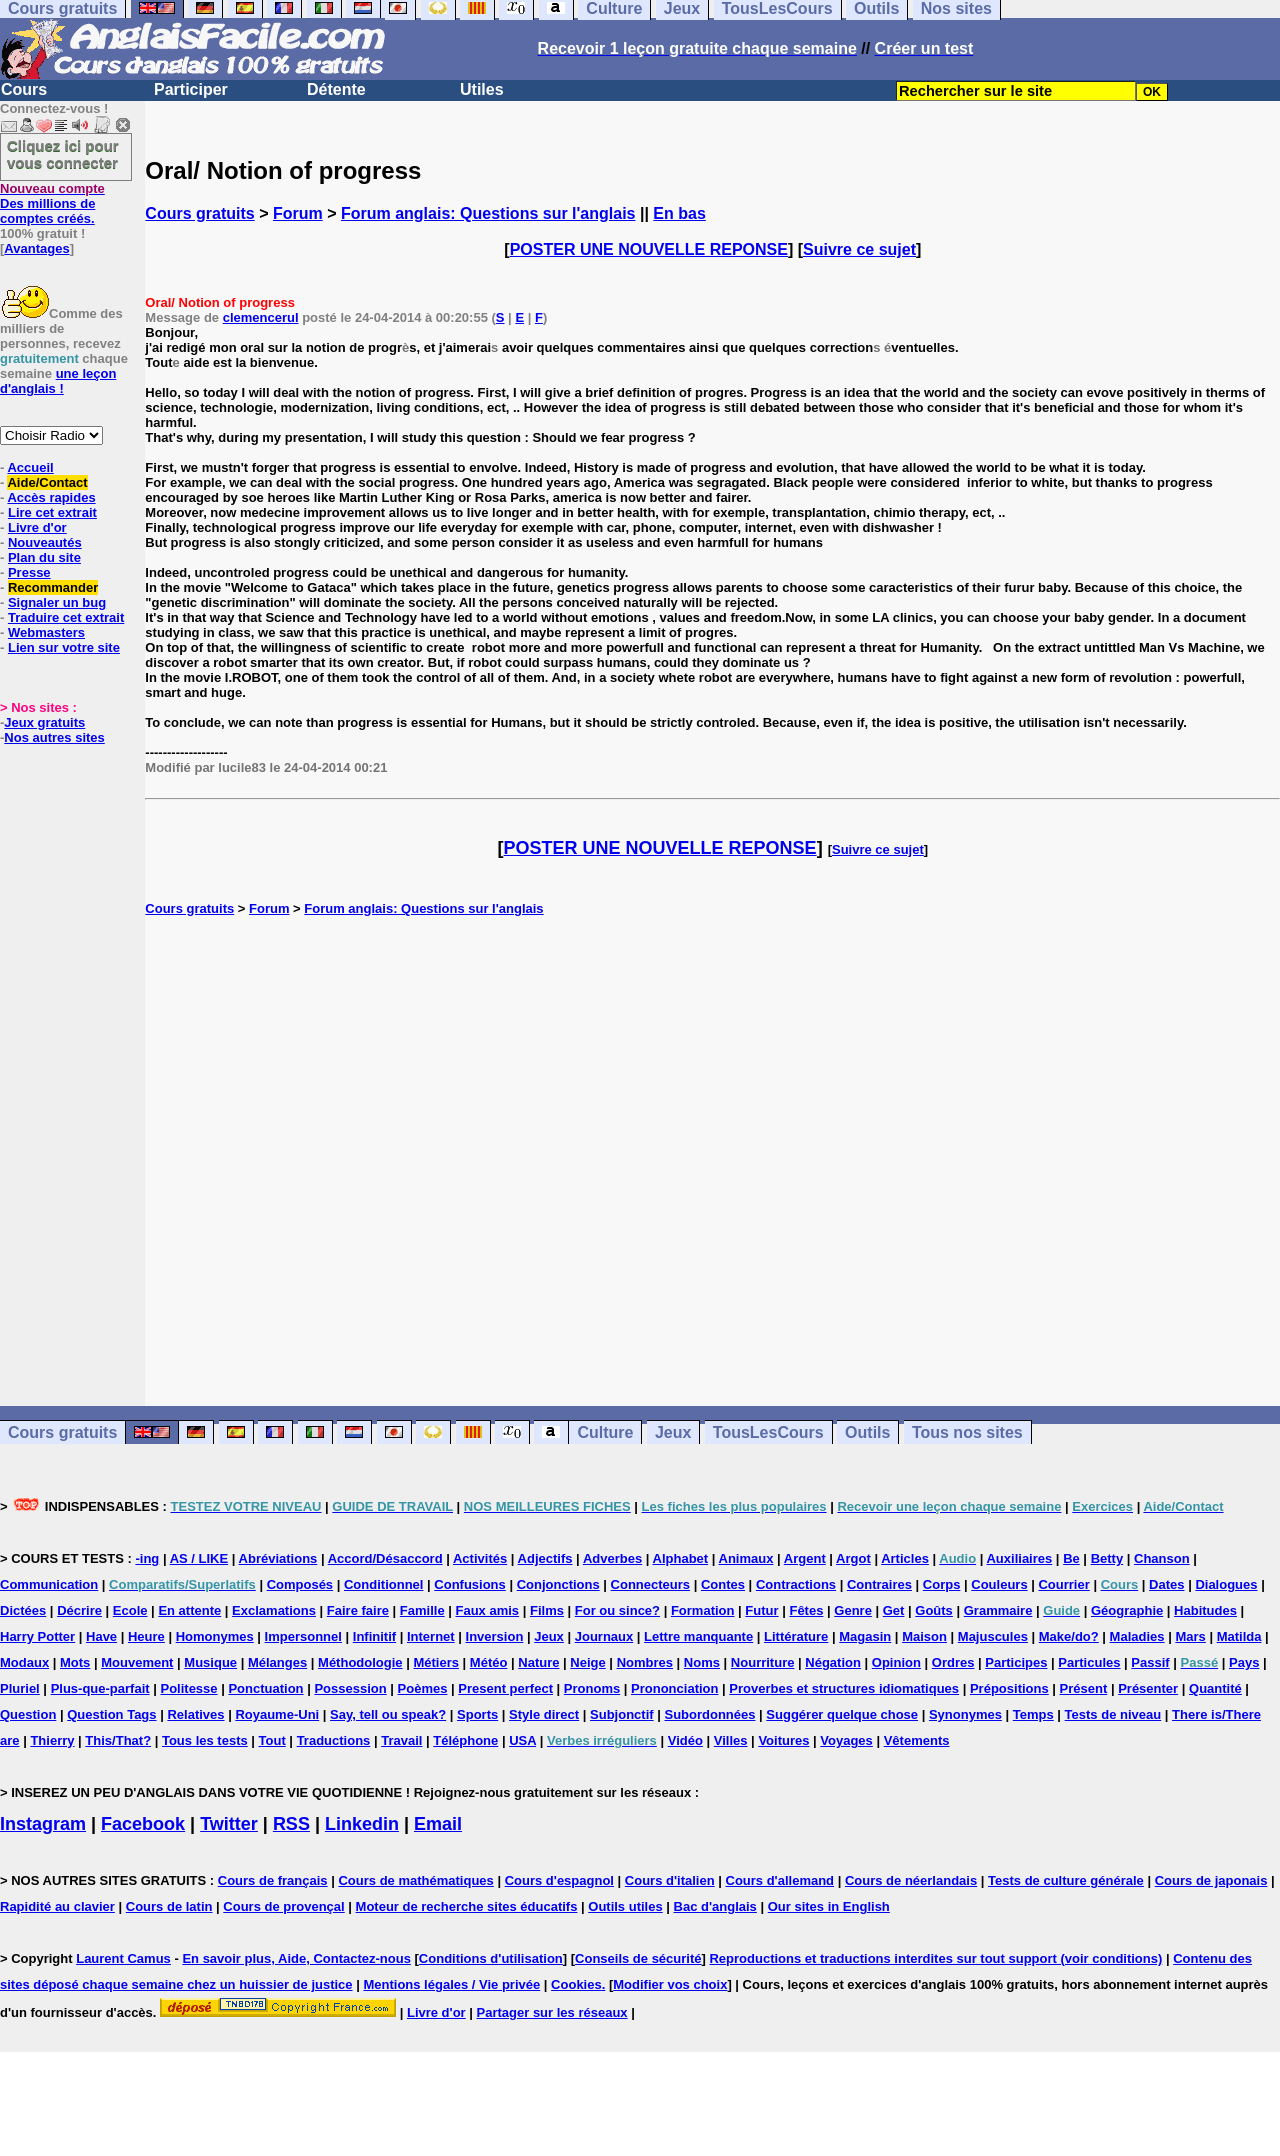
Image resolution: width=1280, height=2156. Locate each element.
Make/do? (1069, 1636)
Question (28, 1714)
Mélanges (277, 1662)
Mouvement (137, 1662)
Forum (298, 213)
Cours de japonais (1211, 1880)
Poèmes (423, 1688)
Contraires (879, 1584)
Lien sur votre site (64, 647)
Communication (49, 1584)
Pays (1244, 1662)
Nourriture (763, 1662)
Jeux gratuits (44, 722)
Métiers (436, 1662)
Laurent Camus (123, 1958)
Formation (703, 1610)
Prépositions (1009, 1688)
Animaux (746, 1558)
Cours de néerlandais (911, 1880)
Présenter (1148, 1688)
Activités (480, 1558)
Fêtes (806, 1610)
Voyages (846, 1740)
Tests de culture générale (1066, 1880)
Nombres (645, 1662)
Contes (723, 1584)
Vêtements (917, 1740)
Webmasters (46, 632)
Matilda (1239, 1636)
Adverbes (612, 1558)
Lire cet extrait (52, 512)
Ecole (130, 1610)
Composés (300, 1584)
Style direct (544, 1714)
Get (894, 1610)
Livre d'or (37, 527)
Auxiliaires (1019, 1558)
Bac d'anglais (715, 1906)
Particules (1089, 1662)
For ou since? (617, 1610)
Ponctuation (265, 1688)
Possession (350, 1688)
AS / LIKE (199, 1558)
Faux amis (488, 1610)
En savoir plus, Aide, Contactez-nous (296, 1958)
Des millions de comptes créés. (52, 203)
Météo (489, 1662)
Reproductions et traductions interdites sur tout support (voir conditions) (935, 1958)
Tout (272, 1740)
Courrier (1063, 1584)
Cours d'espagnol (559, 1880)
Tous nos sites (967, 1432)
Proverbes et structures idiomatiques (844, 1688)
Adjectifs (545, 1558)
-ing (147, 1558)
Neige (587, 1662)
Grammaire (998, 1610)
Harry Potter (37, 1636)
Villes (731, 1740)
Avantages (36, 248)
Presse (29, 572)
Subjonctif (622, 1714)
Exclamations (274, 1610)
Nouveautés (45, 542)
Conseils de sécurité (638, 1958)
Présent (1084, 1688)
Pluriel (20, 1688)
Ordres (953, 1662)
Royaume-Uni (277, 1714)
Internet (431, 1636)
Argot (853, 1558)
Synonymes (965, 1714)
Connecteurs (650, 1584)
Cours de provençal (283, 1906)
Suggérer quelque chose (842, 1714)
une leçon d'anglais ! (58, 381)
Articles (905, 1558)
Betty (1107, 1558)
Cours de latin (169, 1906)
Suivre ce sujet (859, 249)
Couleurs (999, 1584)
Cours (24, 89)
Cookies (576, 1984)
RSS (291, 1824)
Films (547, 1610)
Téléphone (465, 1740)
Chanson (1162, 1558)
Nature (538, 1662)
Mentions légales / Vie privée (451, 1984)
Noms (702, 1662)
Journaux (604, 1636)
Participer (191, 89)
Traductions (334, 1740)
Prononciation (674, 1688)
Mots (75, 1662)
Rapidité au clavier (57, 1906)
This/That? (118, 1740)
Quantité (1215, 1688)
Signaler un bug (57, 602)
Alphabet (681, 1558)
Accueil (30, 467)
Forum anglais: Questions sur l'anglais (488, 213)
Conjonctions (558, 1584)
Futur (761, 1610)
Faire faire (358, 1610)
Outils (867, 1432)
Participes (1016, 1662)
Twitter (229, 1824)
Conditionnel (383, 1584)
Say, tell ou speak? (388, 1714)
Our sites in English (829, 1906)
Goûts (934, 1610)
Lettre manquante (698, 1636)
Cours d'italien (670, 1880)
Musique (210, 1662)
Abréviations (278, 1558)
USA (522, 1740)
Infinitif (374, 1636)
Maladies (1137, 1636)
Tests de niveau (1113, 1714)
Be (1071, 1558)
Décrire (79, 1610)
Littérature (796, 1636)
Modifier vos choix (670, 1984)
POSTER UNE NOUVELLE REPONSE (649, 249)
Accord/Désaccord (385, 1558)
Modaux (24, 1662)
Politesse (188, 1688)
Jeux (673, 1432)
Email (438, 1824)
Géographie (1127, 1610)
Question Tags (111, 1714)
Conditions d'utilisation (491, 1958)
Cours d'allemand (780, 1880)
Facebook (143, 1824)
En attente (189, 1610)
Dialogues (1226, 1584)
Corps (942, 1584)
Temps (1033, 1714)
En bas (679, 213)
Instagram (43, 1824)
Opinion (896, 1662)
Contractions (796, 1584)
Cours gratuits (199, 213)
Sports (477, 1714)
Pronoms (592, 1688)
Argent (805, 1558)
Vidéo (685, 1740)
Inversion (495, 1636)
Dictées (23, 1610)
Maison (924, 1636)
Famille (422, 1610)
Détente (336, 89)
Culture (605, 1432)
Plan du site (44, 557)
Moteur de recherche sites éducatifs (467, 1906)
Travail (401, 1740)
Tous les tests (205, 1740)
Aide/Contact (47, 482)
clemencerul (261, 317)
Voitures (783, 1740)
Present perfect (505, 1688)
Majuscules (993, 1636)
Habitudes (1205, 1610)
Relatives (195, 1714)
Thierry (52, 1740)
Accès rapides (51, 497)
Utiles (482, 89)
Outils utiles (625, 1906)
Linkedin (362, 1824)
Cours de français (273, 1880)
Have (101, 1636)
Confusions (470, 1584)
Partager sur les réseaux (552, 2012)
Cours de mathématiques (415, 1880)
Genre (853, 1610)
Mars (1190, 1636)
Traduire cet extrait (66, 617)
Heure (146, 1636)
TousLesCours (768, 1432)
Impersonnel (303, 1636)
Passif (1150, 1662)
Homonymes (215, 1636)
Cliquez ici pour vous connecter (63, 154)
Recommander (53, 587)
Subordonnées (709, 1714)
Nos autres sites (54, 737)
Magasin (865, 1636)
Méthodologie (360, 1662)
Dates (1166, 1584)
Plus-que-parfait (100, 1688)
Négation (833, 1662)
